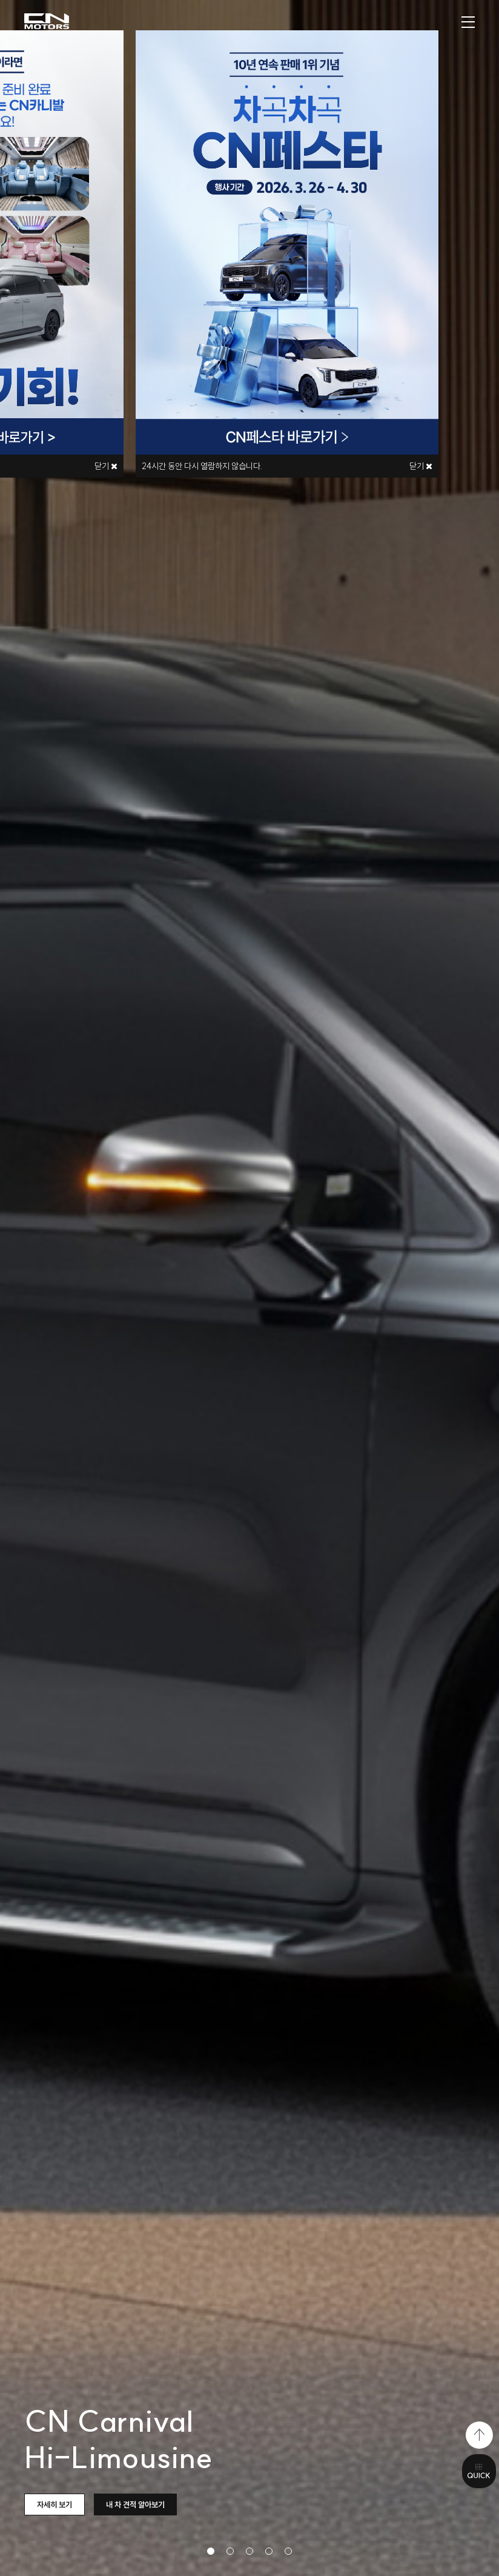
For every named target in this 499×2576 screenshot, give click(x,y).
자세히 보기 (54, 2504)
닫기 (420, 466)
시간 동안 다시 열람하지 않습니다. (202, 466)
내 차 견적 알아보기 (135, 2504)
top (479, 2435)
